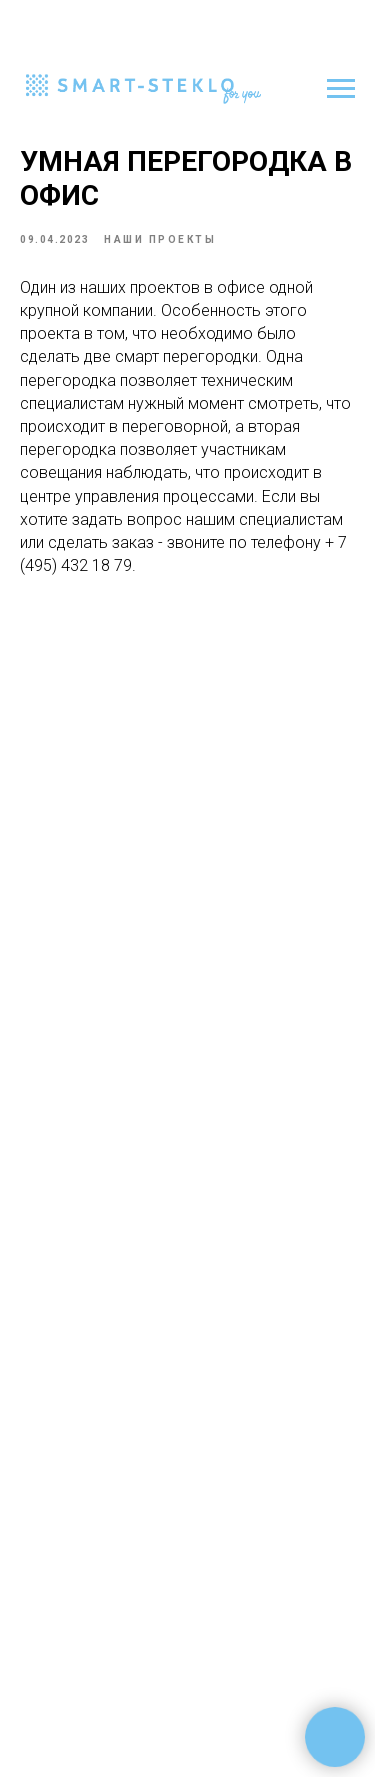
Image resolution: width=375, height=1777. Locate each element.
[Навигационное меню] (341, 89)
